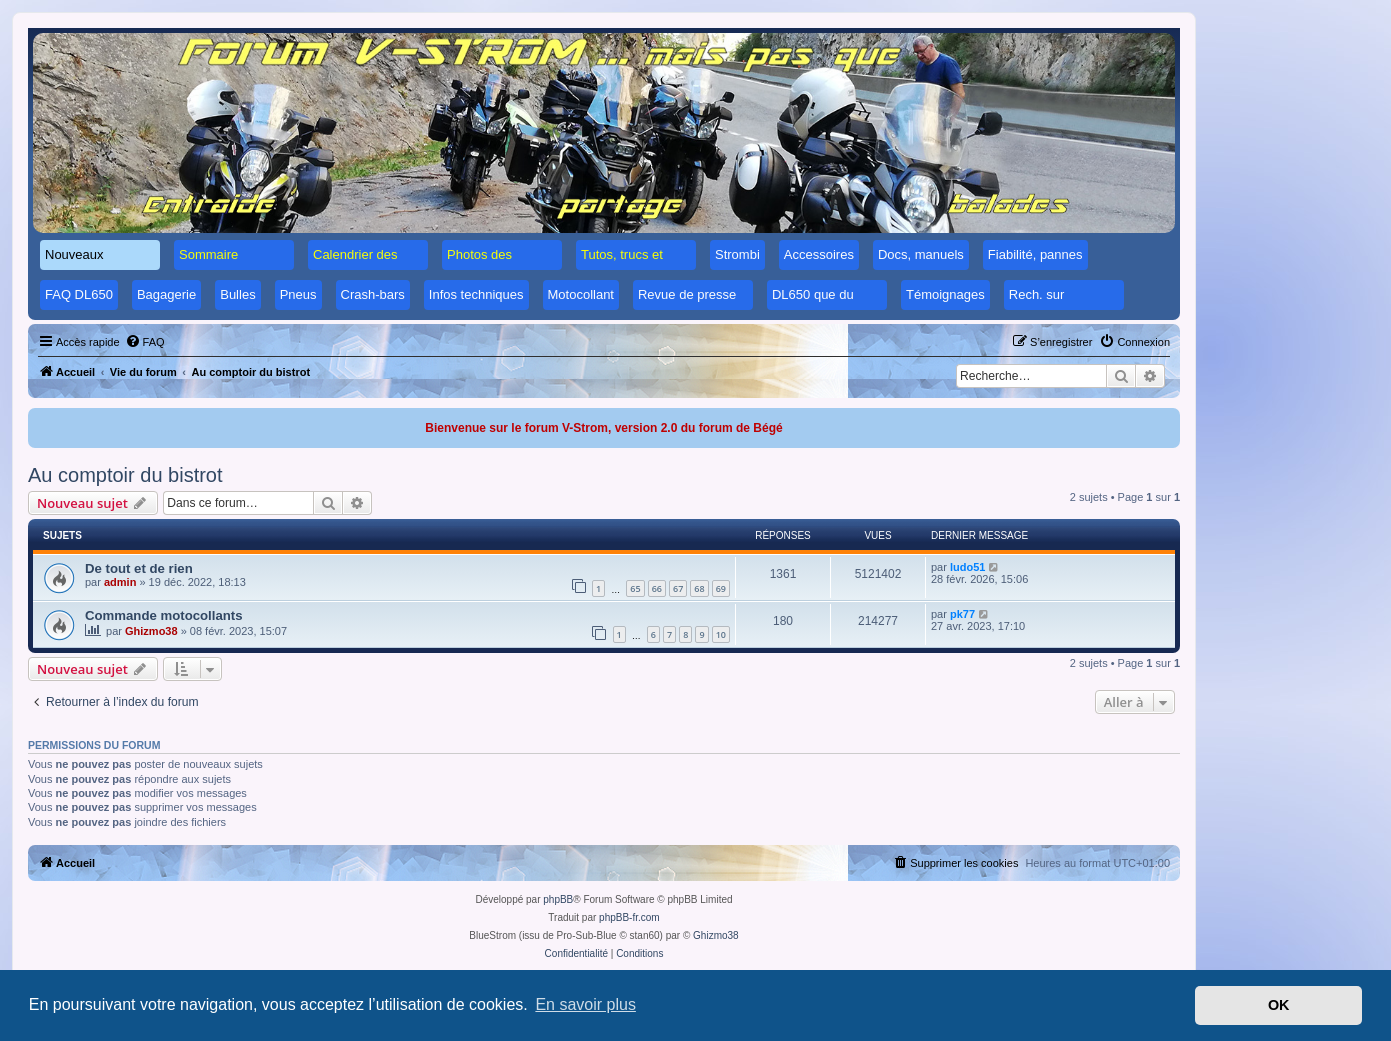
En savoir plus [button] (585, 1004)
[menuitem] (145, 342)
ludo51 (967, 567)
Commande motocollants (164, 615)
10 (721, 634)
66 (657, 588)
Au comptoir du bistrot (125, 475)
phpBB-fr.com (629, 917)
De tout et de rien (139, 568)
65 (635, 588)
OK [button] (1279, 1005)
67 (678, 588)
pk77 (962, 614)
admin (120, 582)
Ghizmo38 (151, 631)
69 (721, 588)
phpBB (558, 899)
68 (699, 588)
